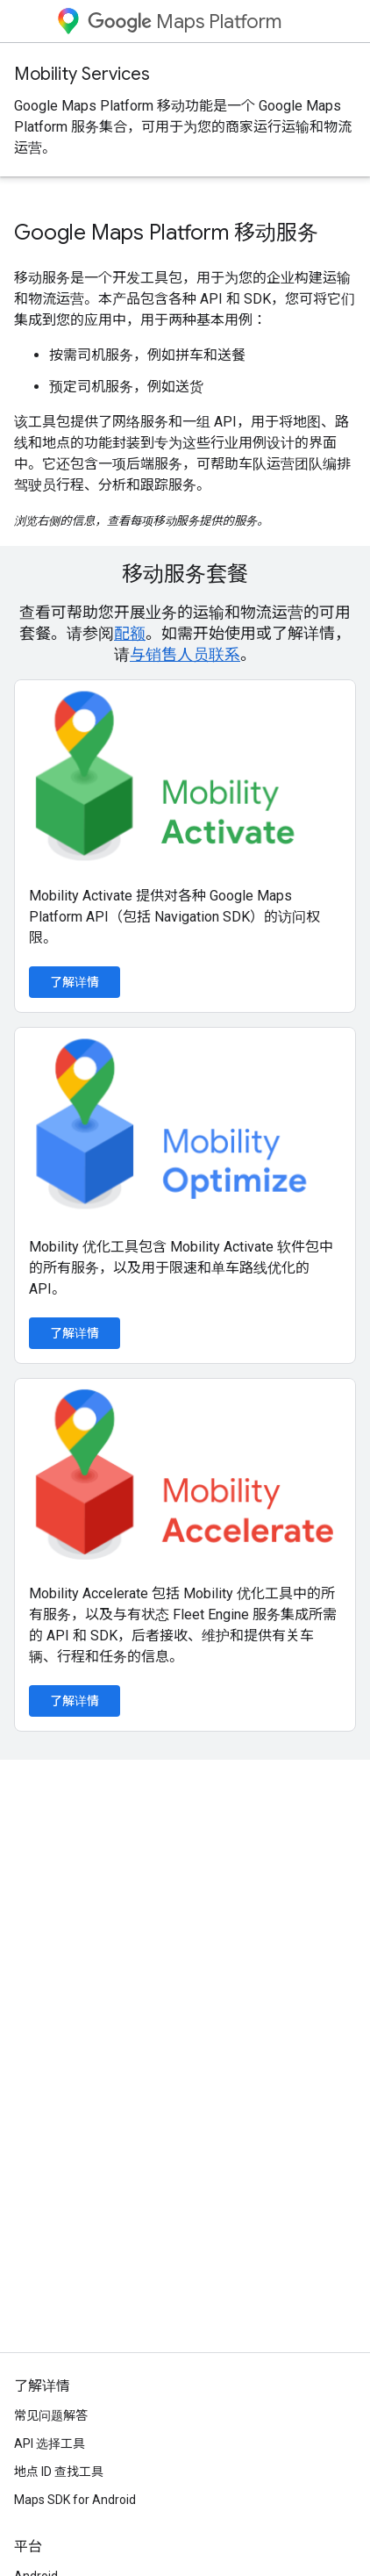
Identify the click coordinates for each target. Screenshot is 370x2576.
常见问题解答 (51, 2415)
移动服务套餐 (185, 574)
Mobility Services (82, 74)
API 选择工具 (49, 2443)
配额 (130, 633)
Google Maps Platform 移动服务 (166, 232)
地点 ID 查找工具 (58, 2472)
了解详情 (74, 982)
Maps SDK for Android (75, 2500)
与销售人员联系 (185, 654)
